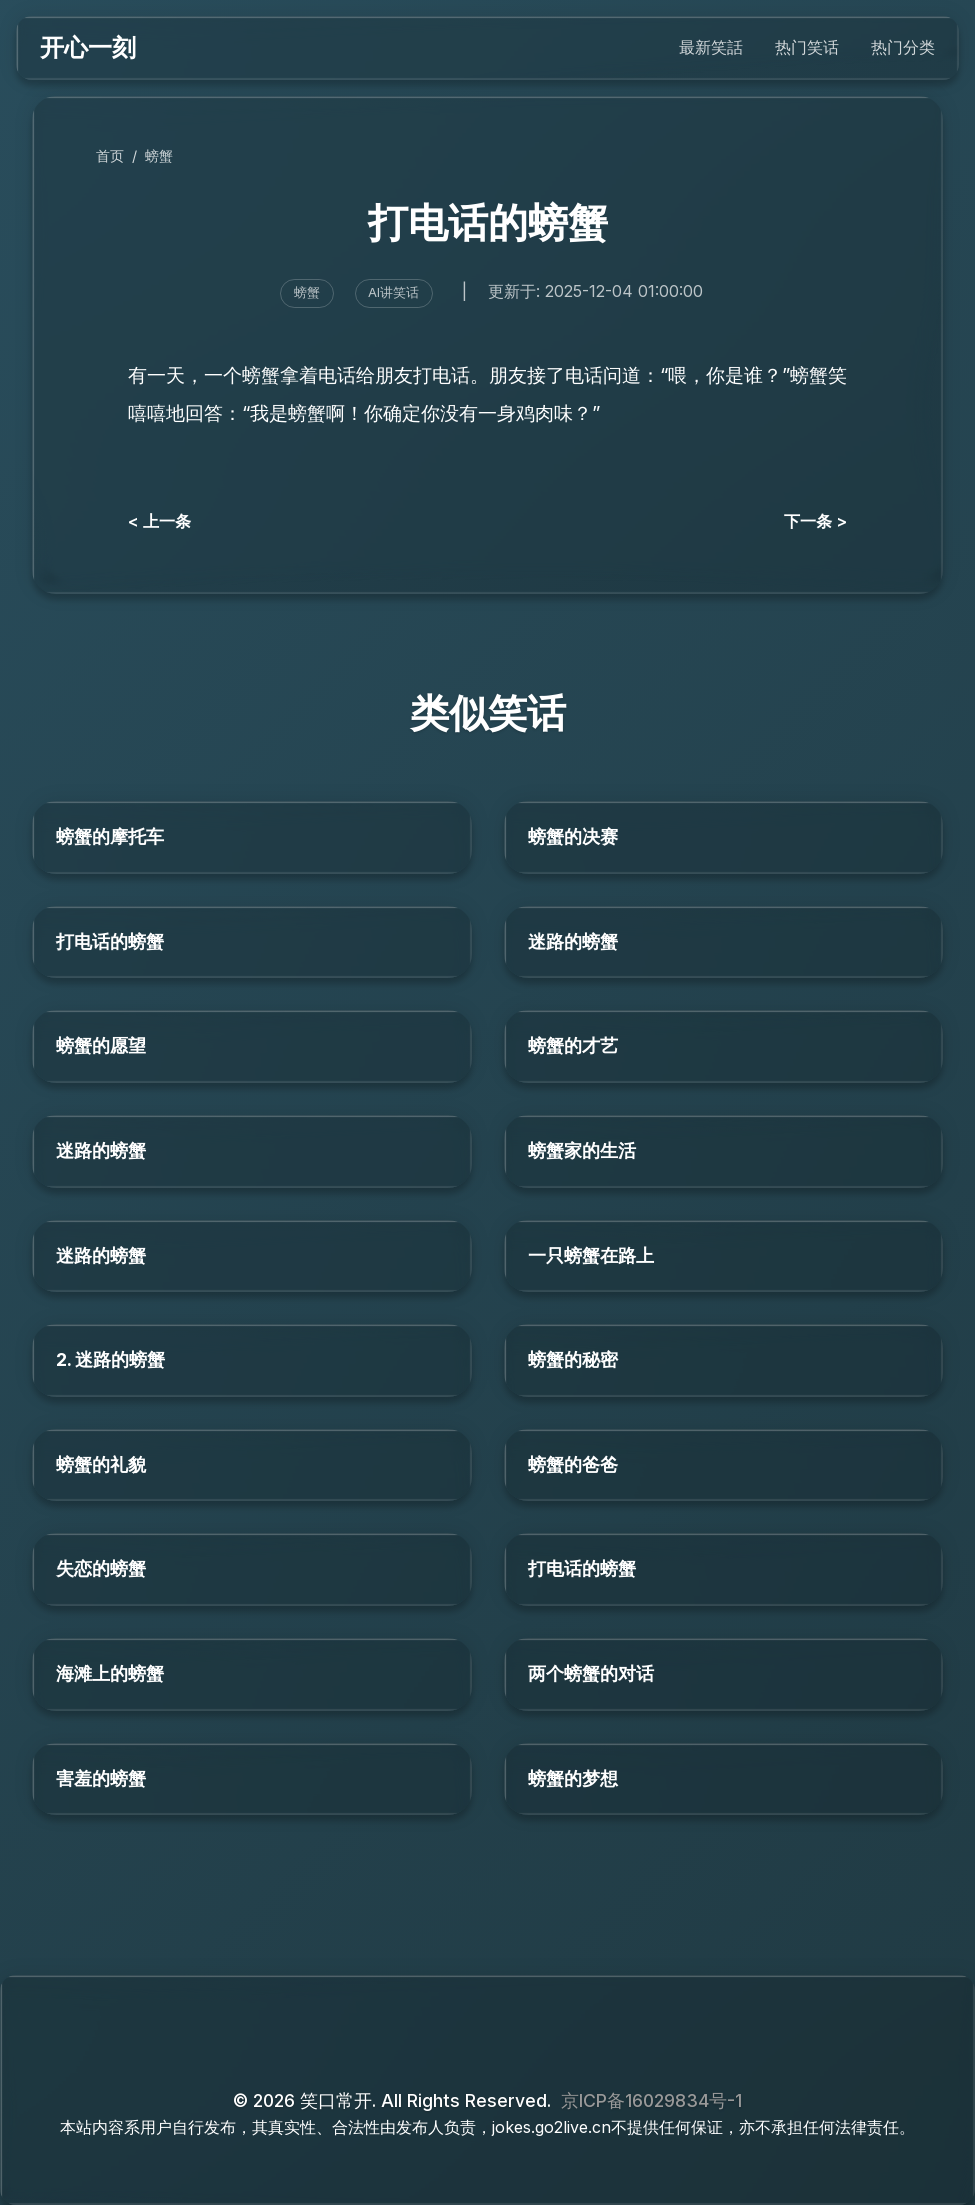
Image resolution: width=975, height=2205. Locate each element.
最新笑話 (711, 47)
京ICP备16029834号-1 (651, 2100)
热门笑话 (807, 47)
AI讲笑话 (393, 292)
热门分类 (903, 47)
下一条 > (815, 521)
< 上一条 (159, 521)
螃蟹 (159, 155)
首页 (110, 155)
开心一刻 (88, 47)
